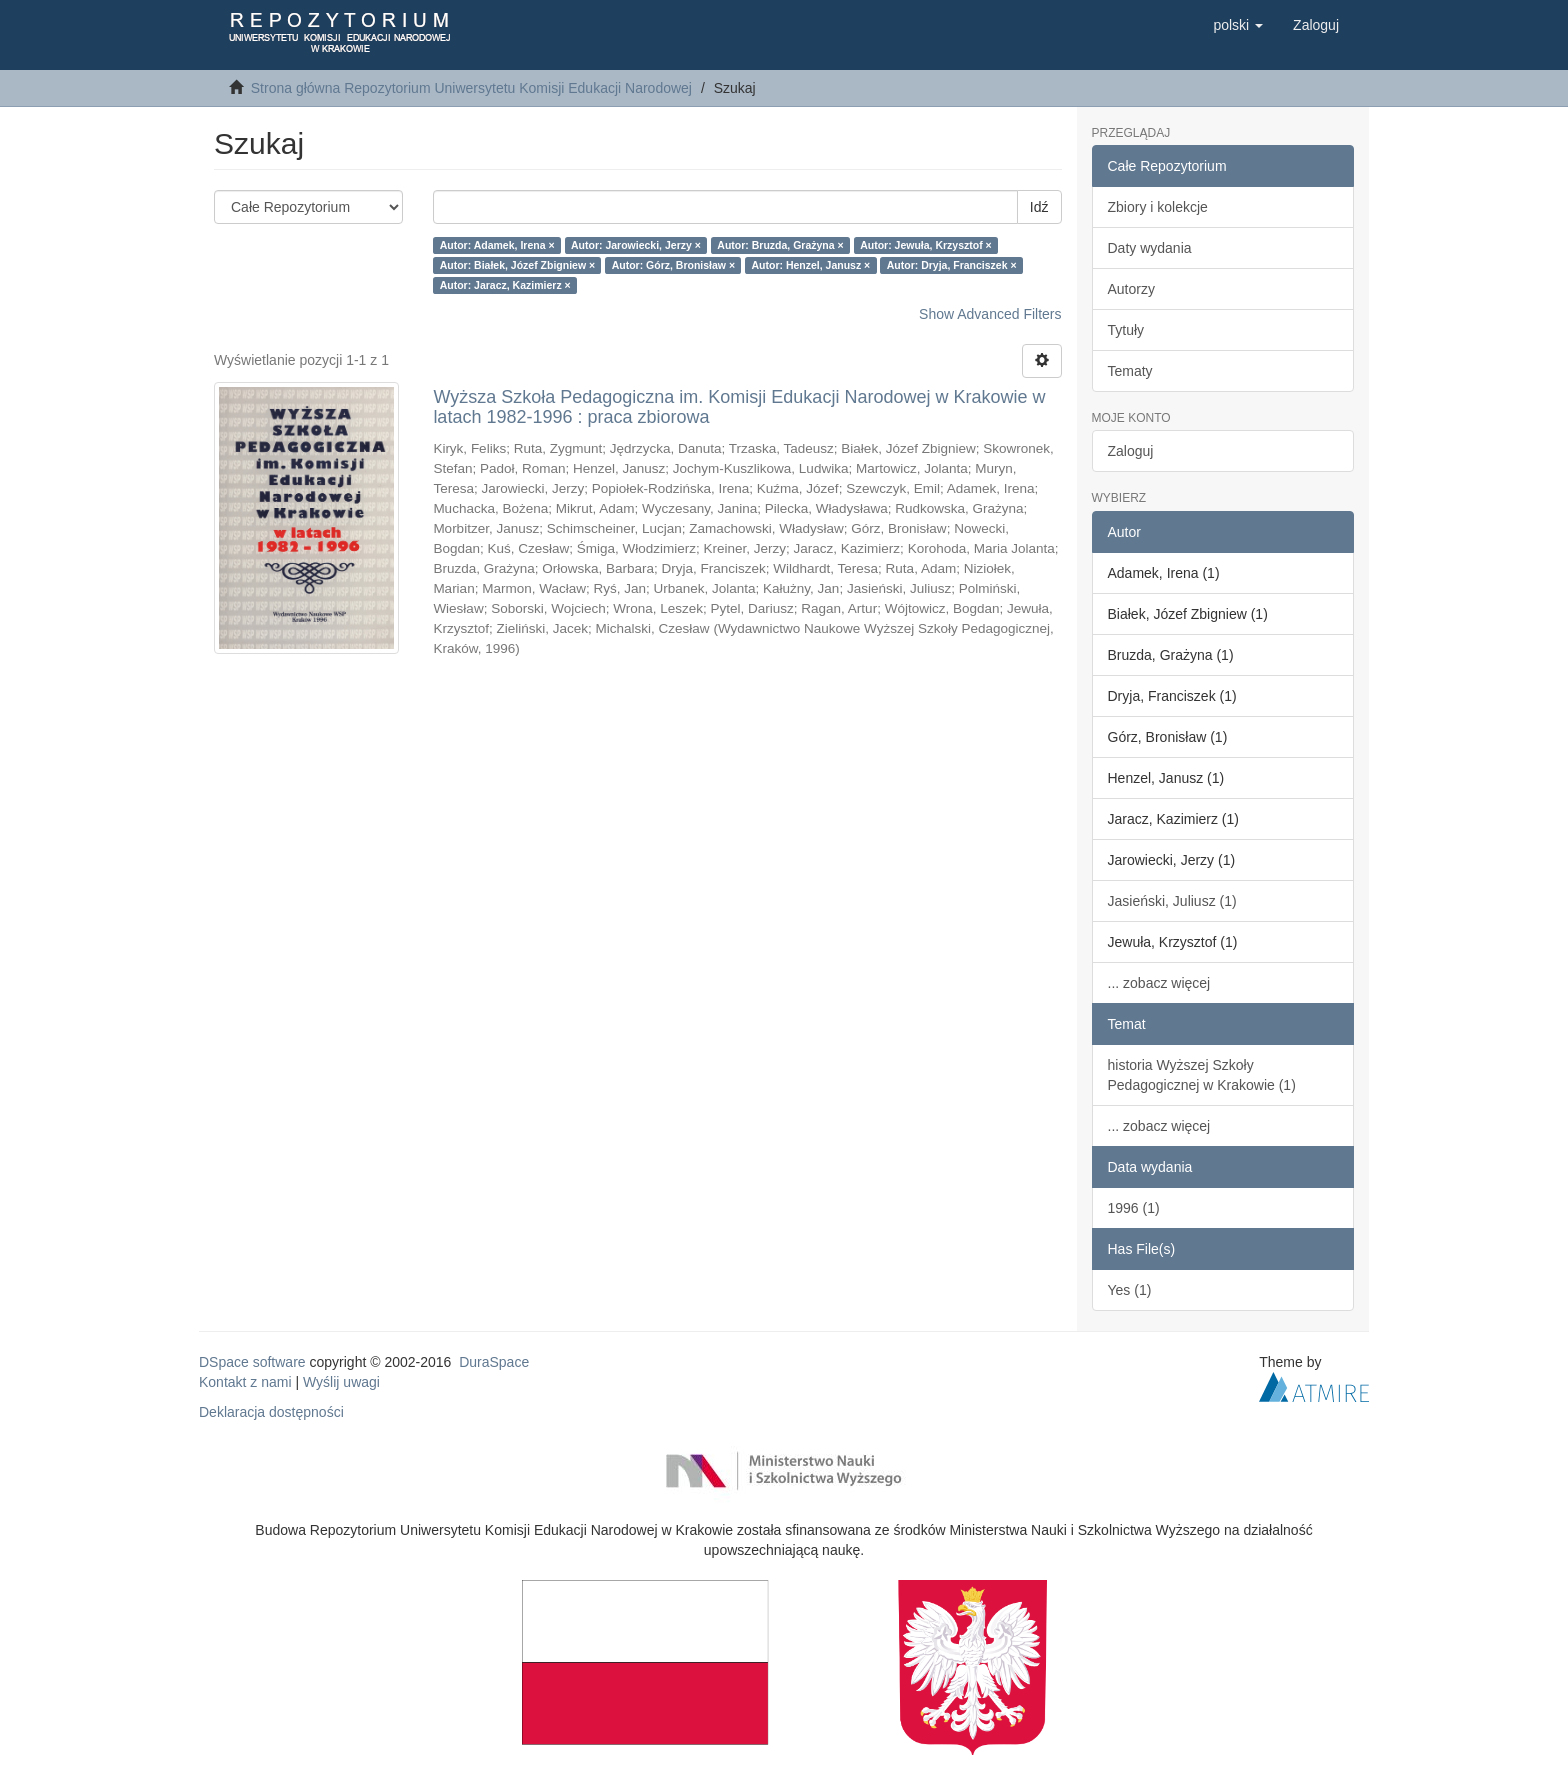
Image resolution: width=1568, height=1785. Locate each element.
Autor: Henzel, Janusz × (811, 265)
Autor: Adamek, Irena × (497, 245)
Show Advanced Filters (990, 314)
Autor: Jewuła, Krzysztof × (926, 245)
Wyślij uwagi (341, 1382)
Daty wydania (1150, 248)
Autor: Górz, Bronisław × (673, 265)
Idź (1039, 207)
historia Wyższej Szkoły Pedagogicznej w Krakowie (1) (1202, 1075)
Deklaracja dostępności (271, 1412)
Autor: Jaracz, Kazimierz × (505, 285)
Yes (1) (1130, 1290)
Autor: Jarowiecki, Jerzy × (636, 245)
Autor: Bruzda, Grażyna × (780, 245)
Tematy (1130, 371)
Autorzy (1131, 289)
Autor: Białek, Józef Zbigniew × (517, 265)
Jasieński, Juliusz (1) (1172, 901)
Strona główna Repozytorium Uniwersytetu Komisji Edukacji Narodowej (471, 88)
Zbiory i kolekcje (1158, 207)
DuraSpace (494, 1362)
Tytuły (1126, 330)
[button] (1238, 25)
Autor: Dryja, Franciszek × (952, 265)
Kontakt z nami (245, 1382)
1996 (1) (1134, 1208)
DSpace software (252, 1362)
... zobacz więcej (1159, 983)
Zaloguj (1131, 451)
